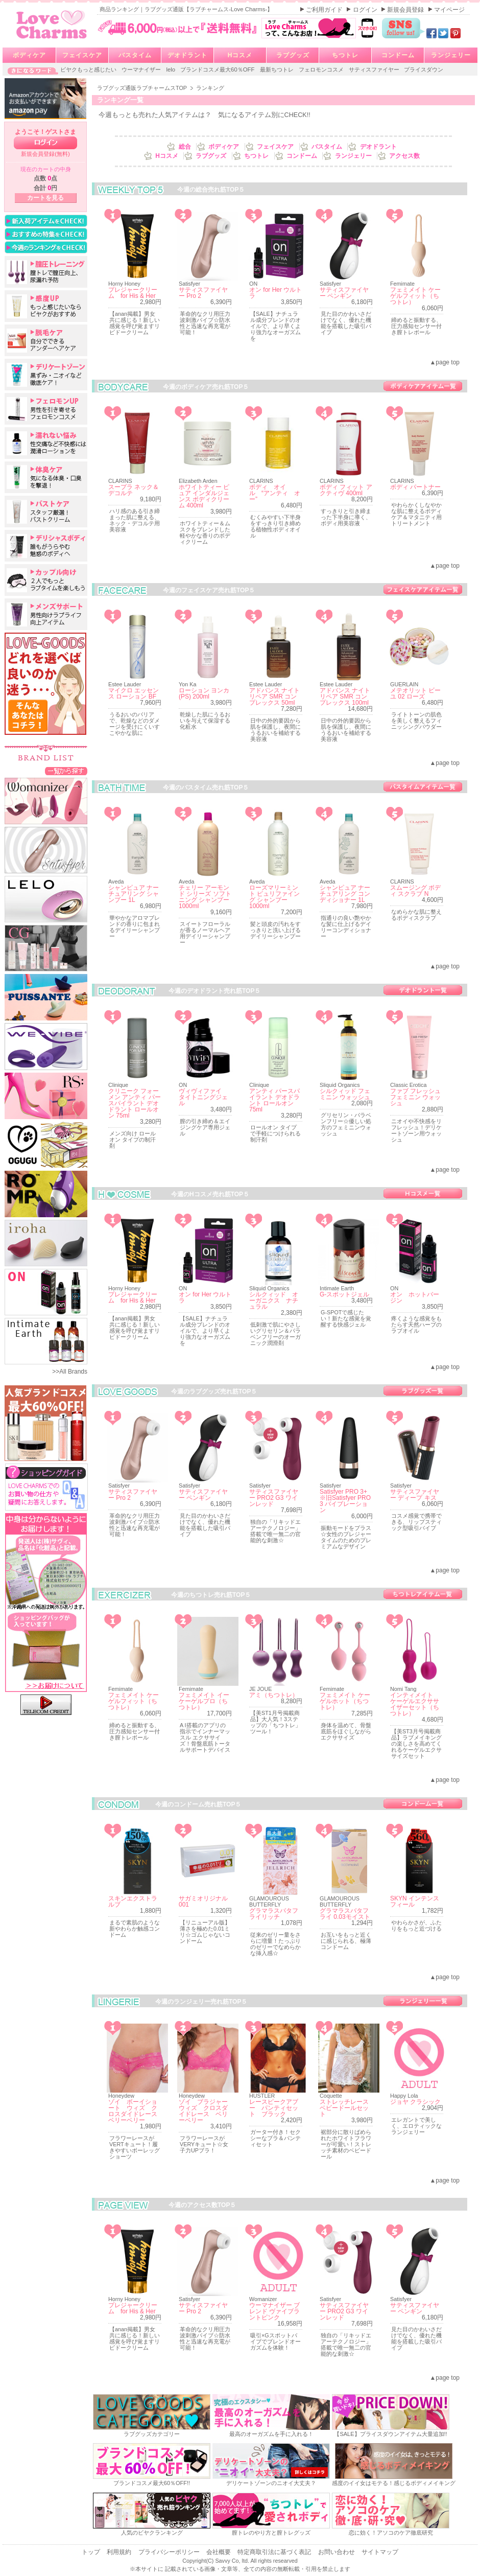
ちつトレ (345, 55)
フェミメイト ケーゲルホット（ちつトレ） (345, 1701)
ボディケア (29, 55)
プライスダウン (423, 69)
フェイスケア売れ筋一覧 (422, 589)
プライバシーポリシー (169, 2552)
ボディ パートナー (415, 487)
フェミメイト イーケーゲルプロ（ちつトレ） (204, 1701)
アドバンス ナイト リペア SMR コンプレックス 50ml (274, 696)
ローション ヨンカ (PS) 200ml (204, 693)
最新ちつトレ (277, 69)
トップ (92, 2552)
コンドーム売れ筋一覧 (422, 1803)
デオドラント (187, 55)
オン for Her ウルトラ (275, 292)
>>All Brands (69, 1371)
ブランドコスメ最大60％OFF (218, 69)
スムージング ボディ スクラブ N (415, 890)
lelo (171, 69)
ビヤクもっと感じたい (89, 69)
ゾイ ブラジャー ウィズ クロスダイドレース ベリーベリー (206, 2111)
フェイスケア (82, 55)
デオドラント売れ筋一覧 (422, 990)
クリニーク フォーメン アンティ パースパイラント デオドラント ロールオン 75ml (134, 1103)
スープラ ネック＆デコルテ (133, 490)
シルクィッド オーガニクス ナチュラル (273, 1300)
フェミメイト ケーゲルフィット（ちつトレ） (415, 296)
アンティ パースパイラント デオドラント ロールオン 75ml (274, 1100)
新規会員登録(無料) (45, 154)
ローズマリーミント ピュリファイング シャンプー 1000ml (274, 897)
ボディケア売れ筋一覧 (422, 386)
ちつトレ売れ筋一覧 (422, 1594)
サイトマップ (380, 2552)
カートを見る (45, 197)
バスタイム (135, 55)
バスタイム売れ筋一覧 (422, 787)
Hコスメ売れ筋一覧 (422, 1193)
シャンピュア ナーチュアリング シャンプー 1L (133, 893)
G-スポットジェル (344, 1294)
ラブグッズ (292, 55)
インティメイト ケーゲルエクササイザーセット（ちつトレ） (414, 1704)
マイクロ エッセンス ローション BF (133, 693)
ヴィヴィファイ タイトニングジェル (203, 1097)
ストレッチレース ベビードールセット (347, 2108)
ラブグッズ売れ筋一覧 (422, 1391)
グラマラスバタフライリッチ (273, 1913)
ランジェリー (451, 55)
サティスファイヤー (375, 69)
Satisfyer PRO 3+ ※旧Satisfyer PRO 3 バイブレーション (346, 1501)
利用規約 (120, 2552)
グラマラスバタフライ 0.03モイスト (345, 1913)
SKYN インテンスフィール (414, 1901)
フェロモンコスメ (322, 69)
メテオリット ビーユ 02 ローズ (415, 693)
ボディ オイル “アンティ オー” (274, 493)
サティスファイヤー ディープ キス (414, 1494)
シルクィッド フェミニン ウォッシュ (345, 1094)
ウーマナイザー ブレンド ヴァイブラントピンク (274, 2311)
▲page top (444, 362)
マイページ (449, 9)
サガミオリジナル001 (203, 1901)
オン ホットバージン (414, 1297)
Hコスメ (240, 55)
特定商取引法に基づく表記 (275, 2552)
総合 (186, 146)
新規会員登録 (406, 9)
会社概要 (219, 2552)
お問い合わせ (337, 2552)
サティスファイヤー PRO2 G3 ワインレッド (273, 1497)
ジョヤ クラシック (415, 2101)
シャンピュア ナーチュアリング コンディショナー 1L (345, 893)
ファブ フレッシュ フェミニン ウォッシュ (415, 1097)
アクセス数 (404, 155)
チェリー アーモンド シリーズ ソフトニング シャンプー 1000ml (205, 897)
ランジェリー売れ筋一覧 (422, 2001)
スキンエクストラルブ (132, 1901)
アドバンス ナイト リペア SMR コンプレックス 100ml (345, 696)
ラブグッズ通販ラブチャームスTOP (142, 88)
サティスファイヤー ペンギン (344, 292)
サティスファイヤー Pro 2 (203, 292)
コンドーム (398, 55)
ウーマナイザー (142, 69)
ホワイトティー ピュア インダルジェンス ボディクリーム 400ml (204, 496)
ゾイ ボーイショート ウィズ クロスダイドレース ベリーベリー (135, 2111)
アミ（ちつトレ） (273, 1695)
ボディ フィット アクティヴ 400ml (346, 490)
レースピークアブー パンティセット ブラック (273, 2108)
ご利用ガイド (325, 9)
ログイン (366, 9)
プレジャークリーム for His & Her (132, 292)
